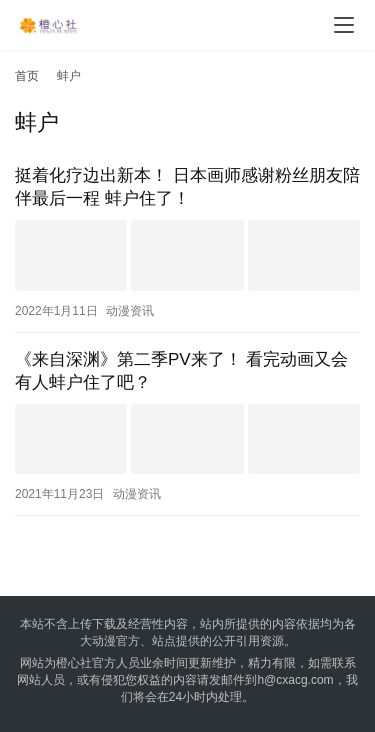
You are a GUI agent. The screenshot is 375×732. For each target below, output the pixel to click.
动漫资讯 (130, 311)
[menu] (344, 25)
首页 (27, 76)
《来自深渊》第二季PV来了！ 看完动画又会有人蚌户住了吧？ (181, 371)
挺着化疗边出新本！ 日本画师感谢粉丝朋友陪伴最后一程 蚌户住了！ (187, 187)
